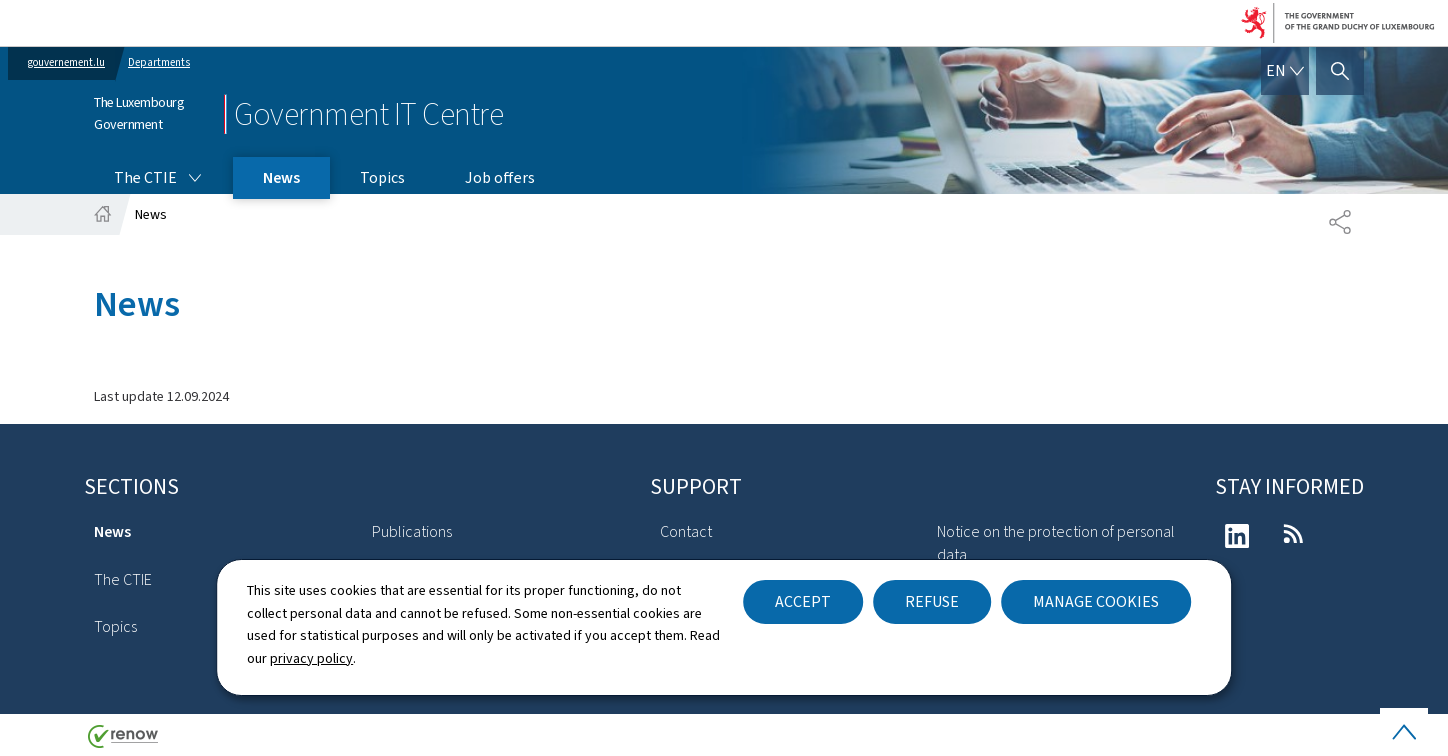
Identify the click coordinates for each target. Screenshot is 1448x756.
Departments (159, 62)
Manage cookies (1096, 601)
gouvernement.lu (66, 62)
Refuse (932, 601)
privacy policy (311, 658)
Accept (803, 601)
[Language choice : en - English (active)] (1285, 71)
